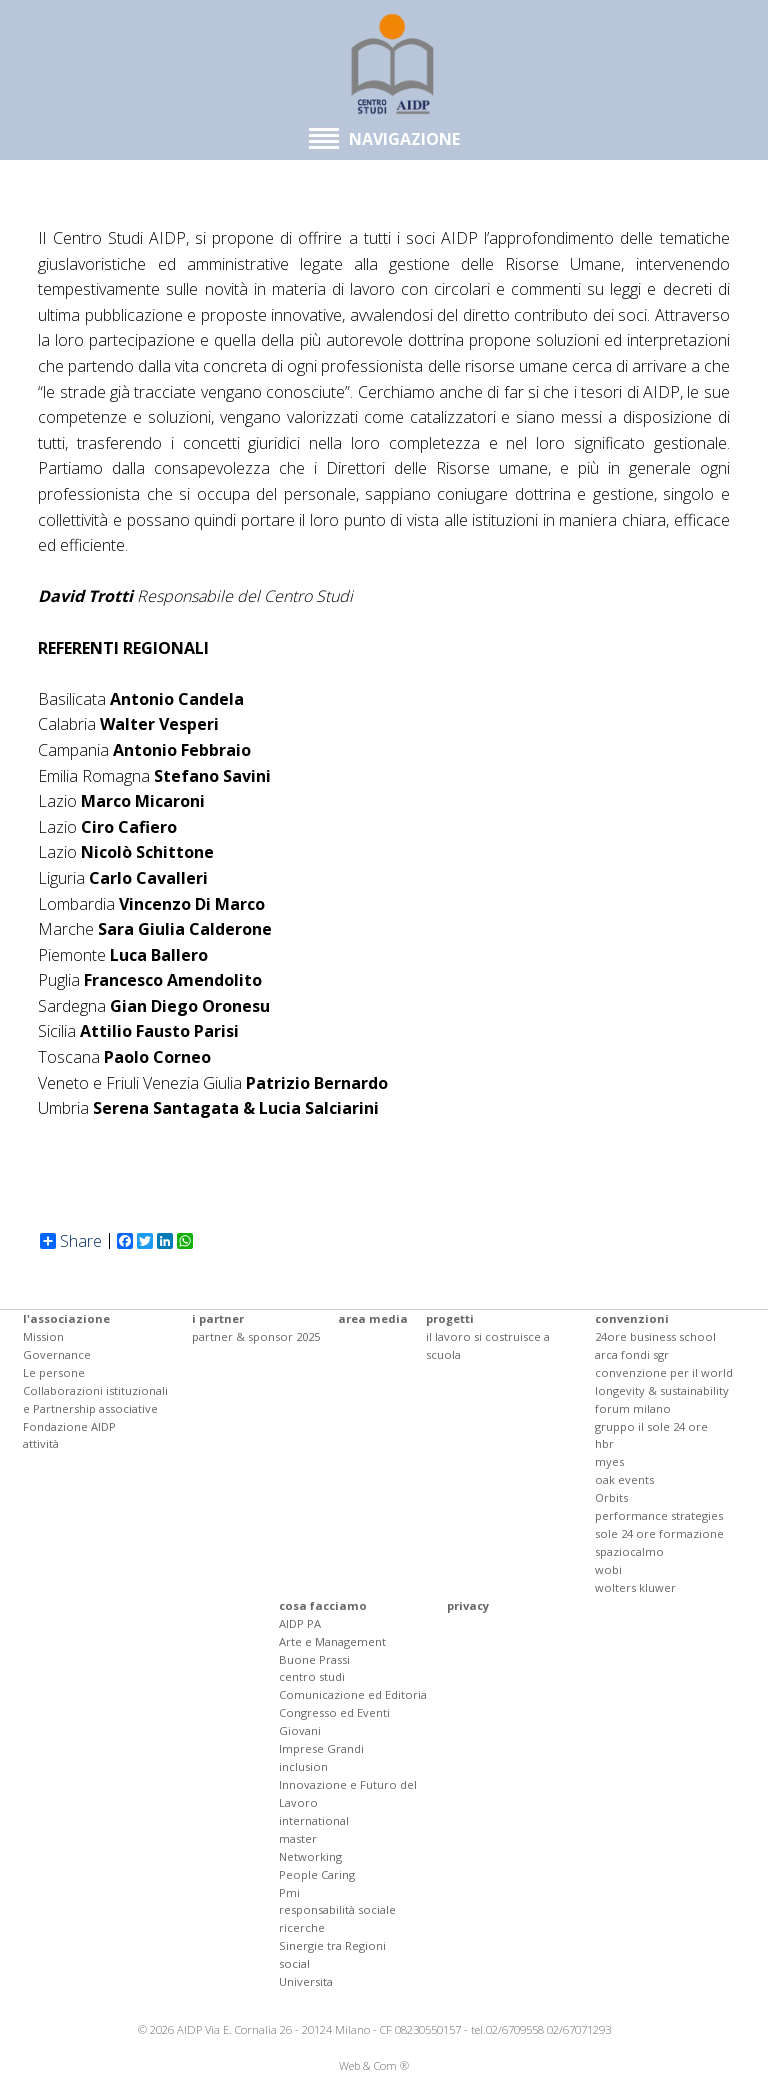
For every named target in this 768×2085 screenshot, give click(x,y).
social (294, 1963)
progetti (450, 1318)
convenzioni (632, 1318)
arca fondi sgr (632, 1354)
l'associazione (66, 1318)
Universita (306, 1981)
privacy (468, 1605)
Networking (310, 1856)
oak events (624, 1479)
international (314, 1820)
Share (71, 1241)
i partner (218, 1318)
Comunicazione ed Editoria (353, 1694)
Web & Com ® (374, 2065)
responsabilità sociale (337, 1909)
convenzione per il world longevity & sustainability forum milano (664, 1390)
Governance (57, 1354)
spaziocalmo (629, 1551)
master (298, 1838)
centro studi (312, 1676)
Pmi (289, 1892)
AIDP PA (300, 1623)
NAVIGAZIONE (384, 139)
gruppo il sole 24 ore (651, 1426)
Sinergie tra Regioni (332, 1945)
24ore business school (655, 1336)
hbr (604, 1443)
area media (373, 1318)
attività (41, 1443)
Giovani (300, 1730)
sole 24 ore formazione (659, 1533)
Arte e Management (332, 1641)
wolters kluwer (635, 1587)
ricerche (302, 1927)
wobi (608, 1569)
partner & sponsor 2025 (256, 1336)
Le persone (54, 1372)
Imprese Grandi (321, 1748)
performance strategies (659, 1515)
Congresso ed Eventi (334, 1712)
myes (609, 1461)
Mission (43, 1336)
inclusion (303, 1766)
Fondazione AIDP (69, 1426)
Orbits (611, 1497)
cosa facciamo (323, 1605)
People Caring (317, 1874)
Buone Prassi (314, 1659)
